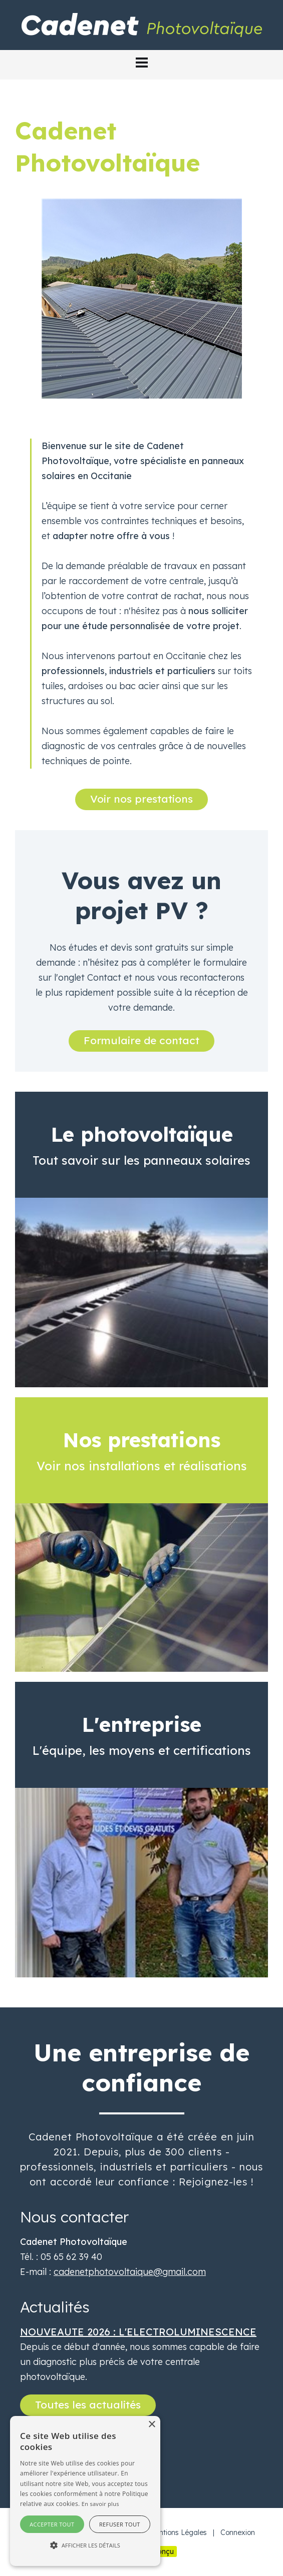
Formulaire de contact (141, 1040)
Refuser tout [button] (119, 2524)
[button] (142, 63)
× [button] (151, 2424)
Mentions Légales (178, 2532)
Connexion (237, 2532)
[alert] (85, 2491)
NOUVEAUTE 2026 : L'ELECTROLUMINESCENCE (138, 2331)
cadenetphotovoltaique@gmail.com (130, 2271)
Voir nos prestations (141, 798)
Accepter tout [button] (52, 2524)
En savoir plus (100, 2503)
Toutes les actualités (88, 2404)
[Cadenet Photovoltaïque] (142, 24)
